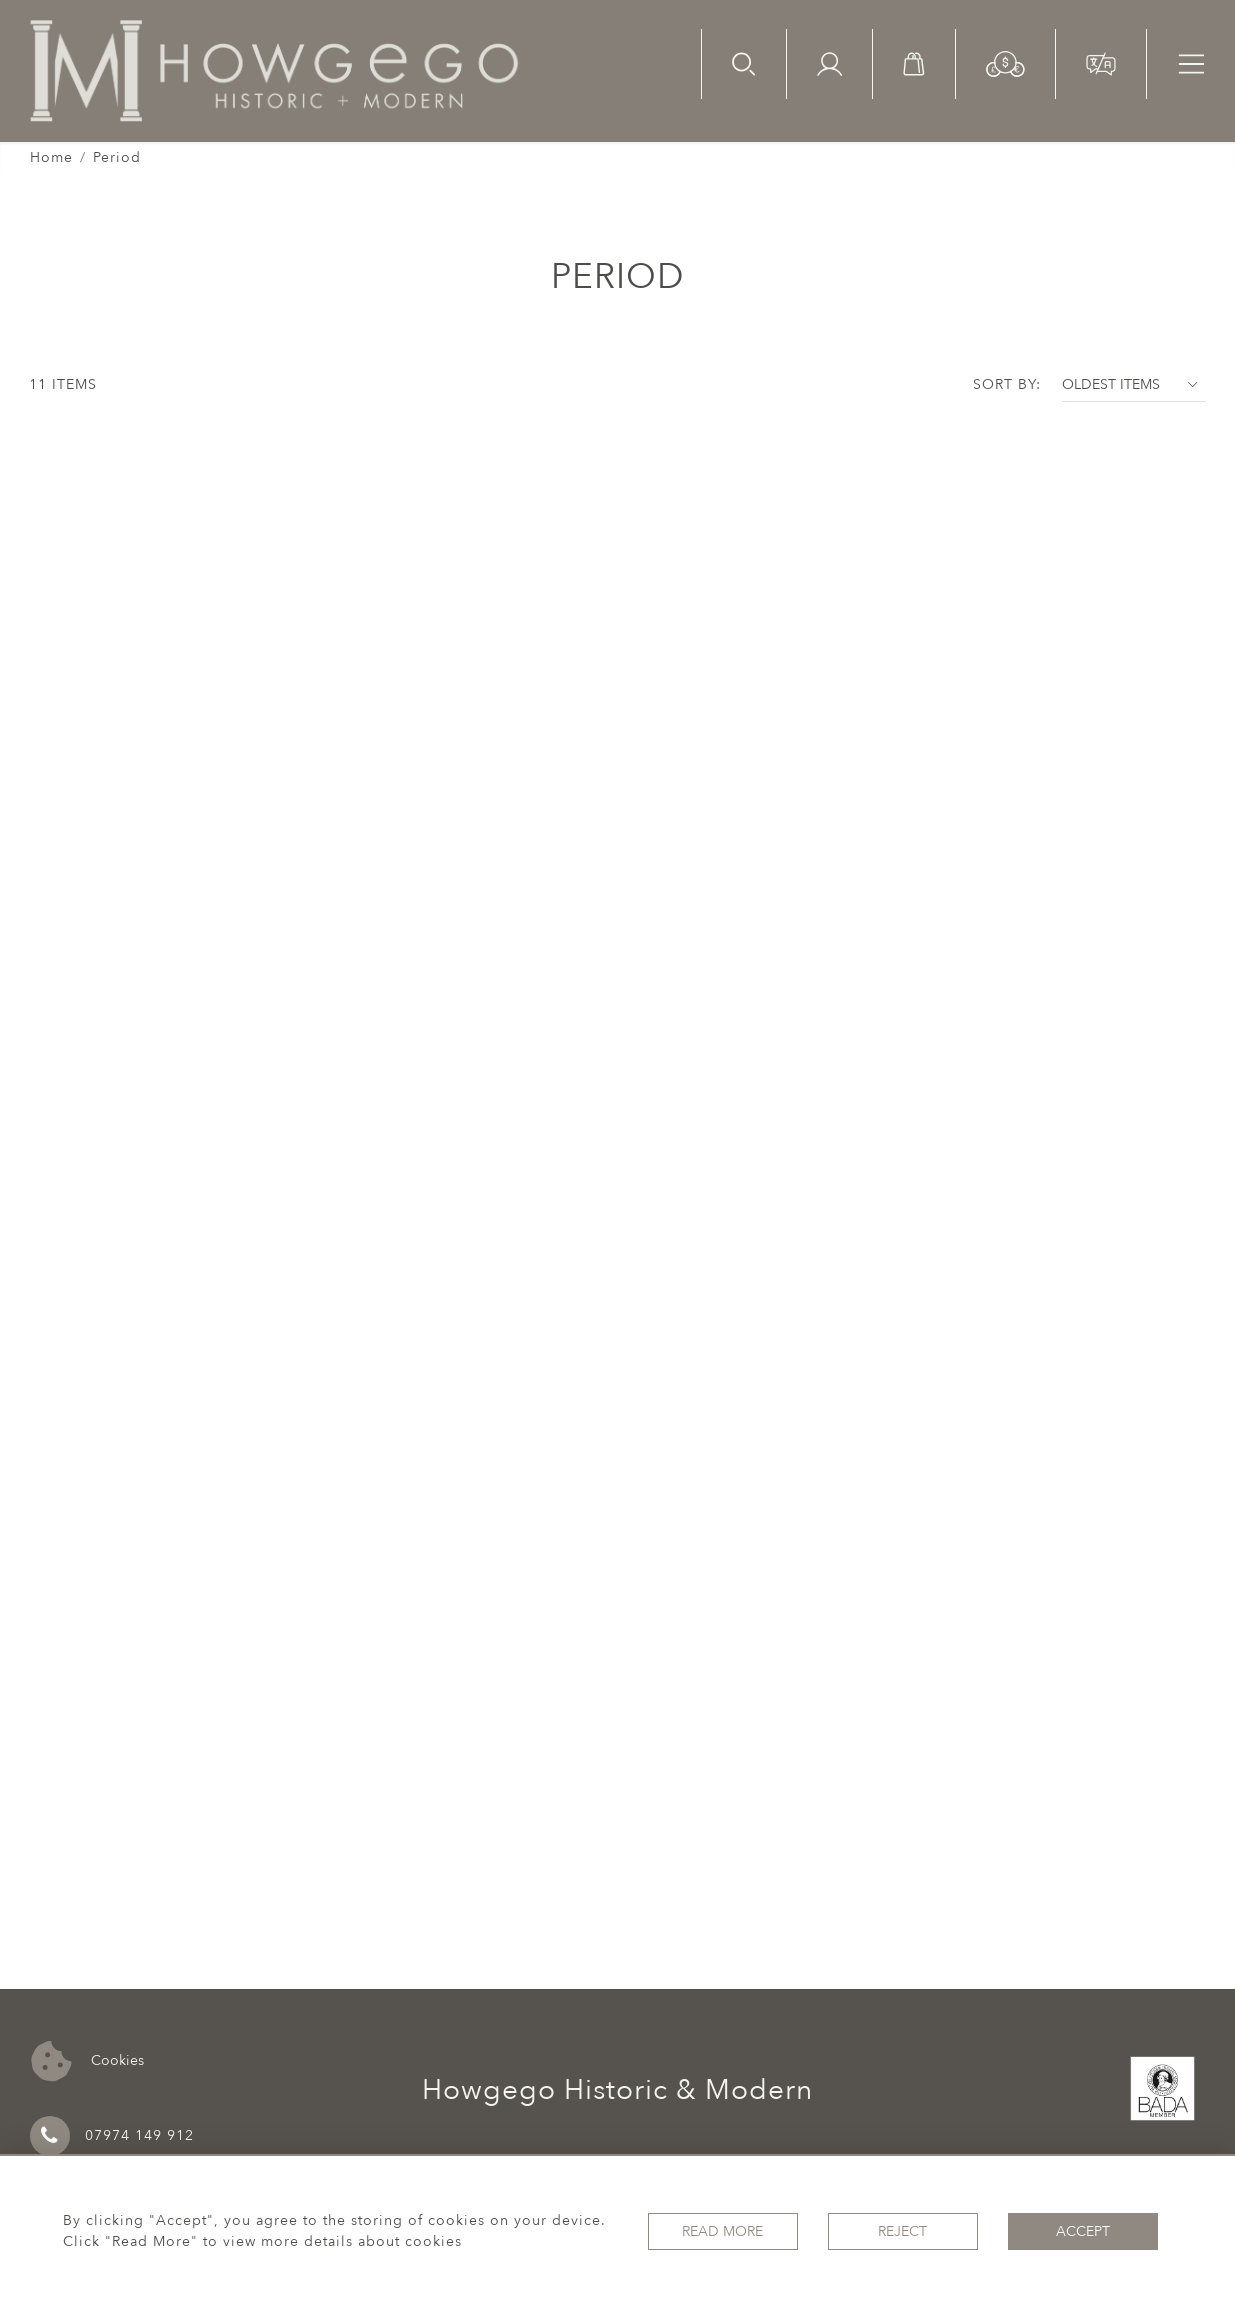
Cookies (87, 2061)
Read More (722, 2231)
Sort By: (1007, 384)
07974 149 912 (112, 2136)
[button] (1005, 62)
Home (51, 157)
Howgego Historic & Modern (617, 2090)
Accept (1083, 2231)
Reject (902, 2231)
